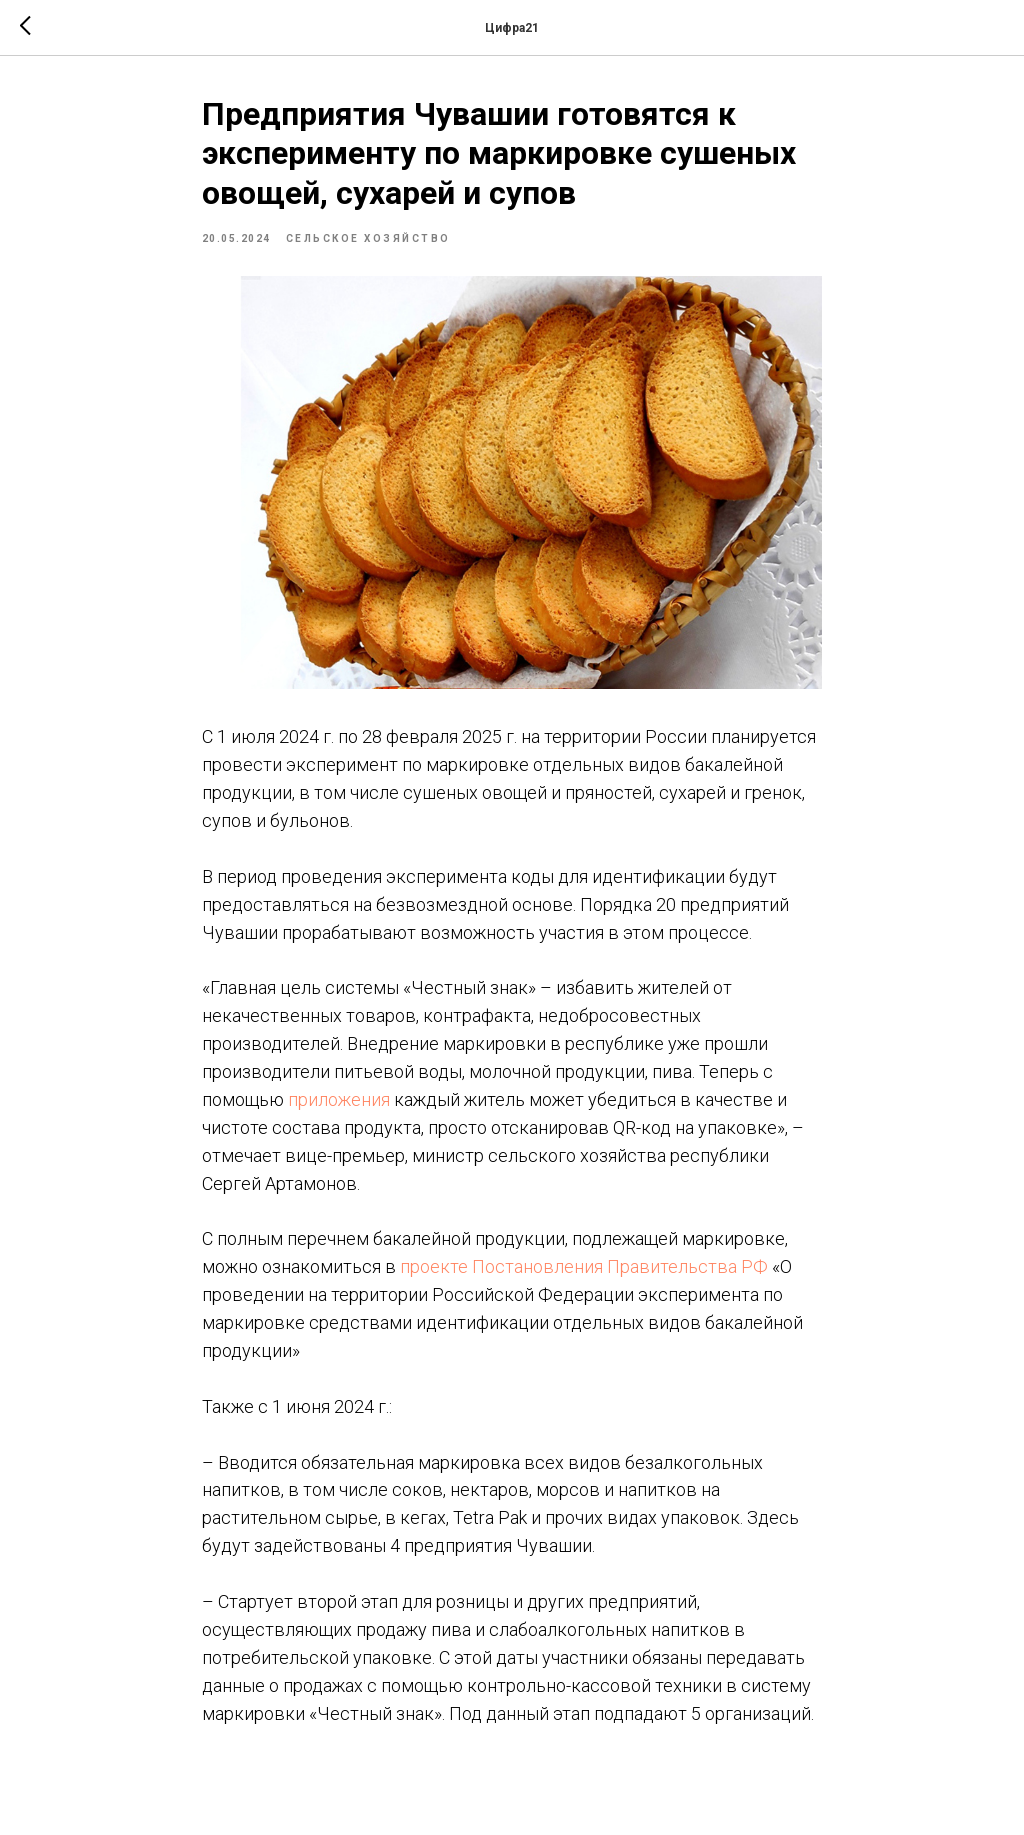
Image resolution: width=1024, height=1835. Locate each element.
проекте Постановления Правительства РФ (584, 1266)
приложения (339, 1099)
